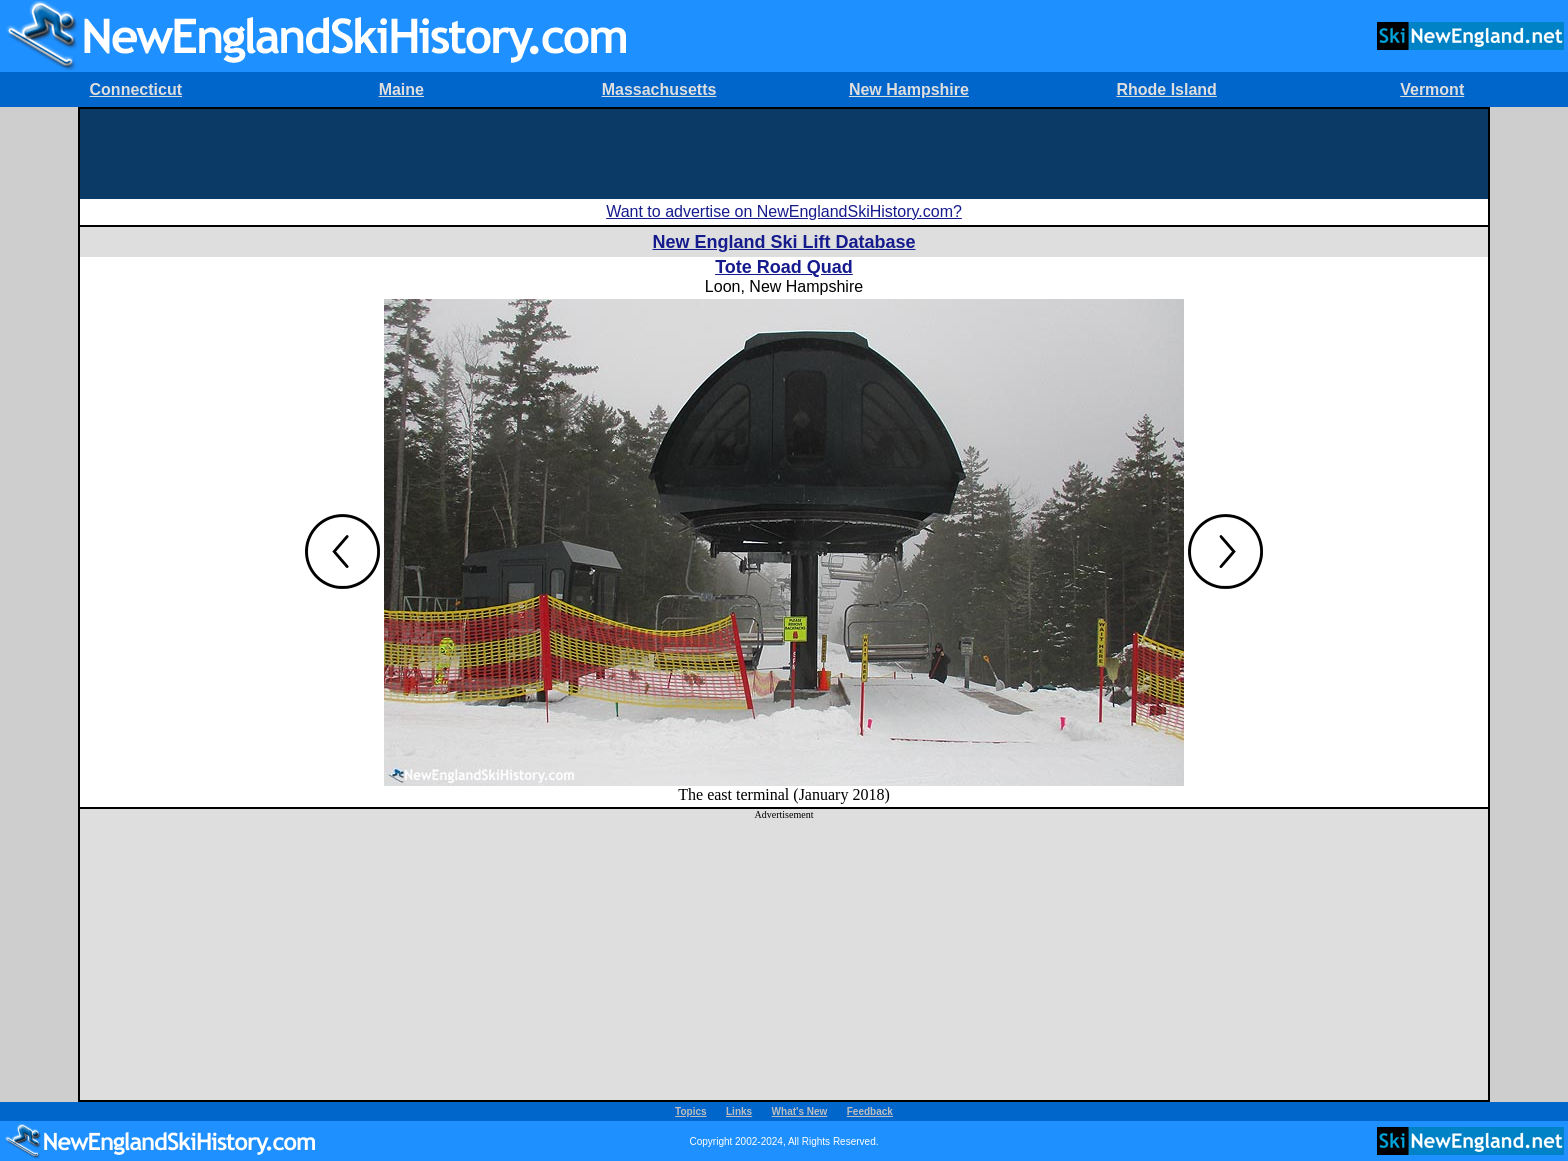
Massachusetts (659, 89)
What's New (800, 1111)
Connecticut (136, 89)
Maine (401, 89)
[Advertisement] (784, 154)
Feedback (870, 1111)
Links (739, 1111)
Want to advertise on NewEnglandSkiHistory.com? (784, 211)
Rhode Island (1166, 89)
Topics (690, 1111)
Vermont (1432, 89)
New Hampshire (909, 89)
